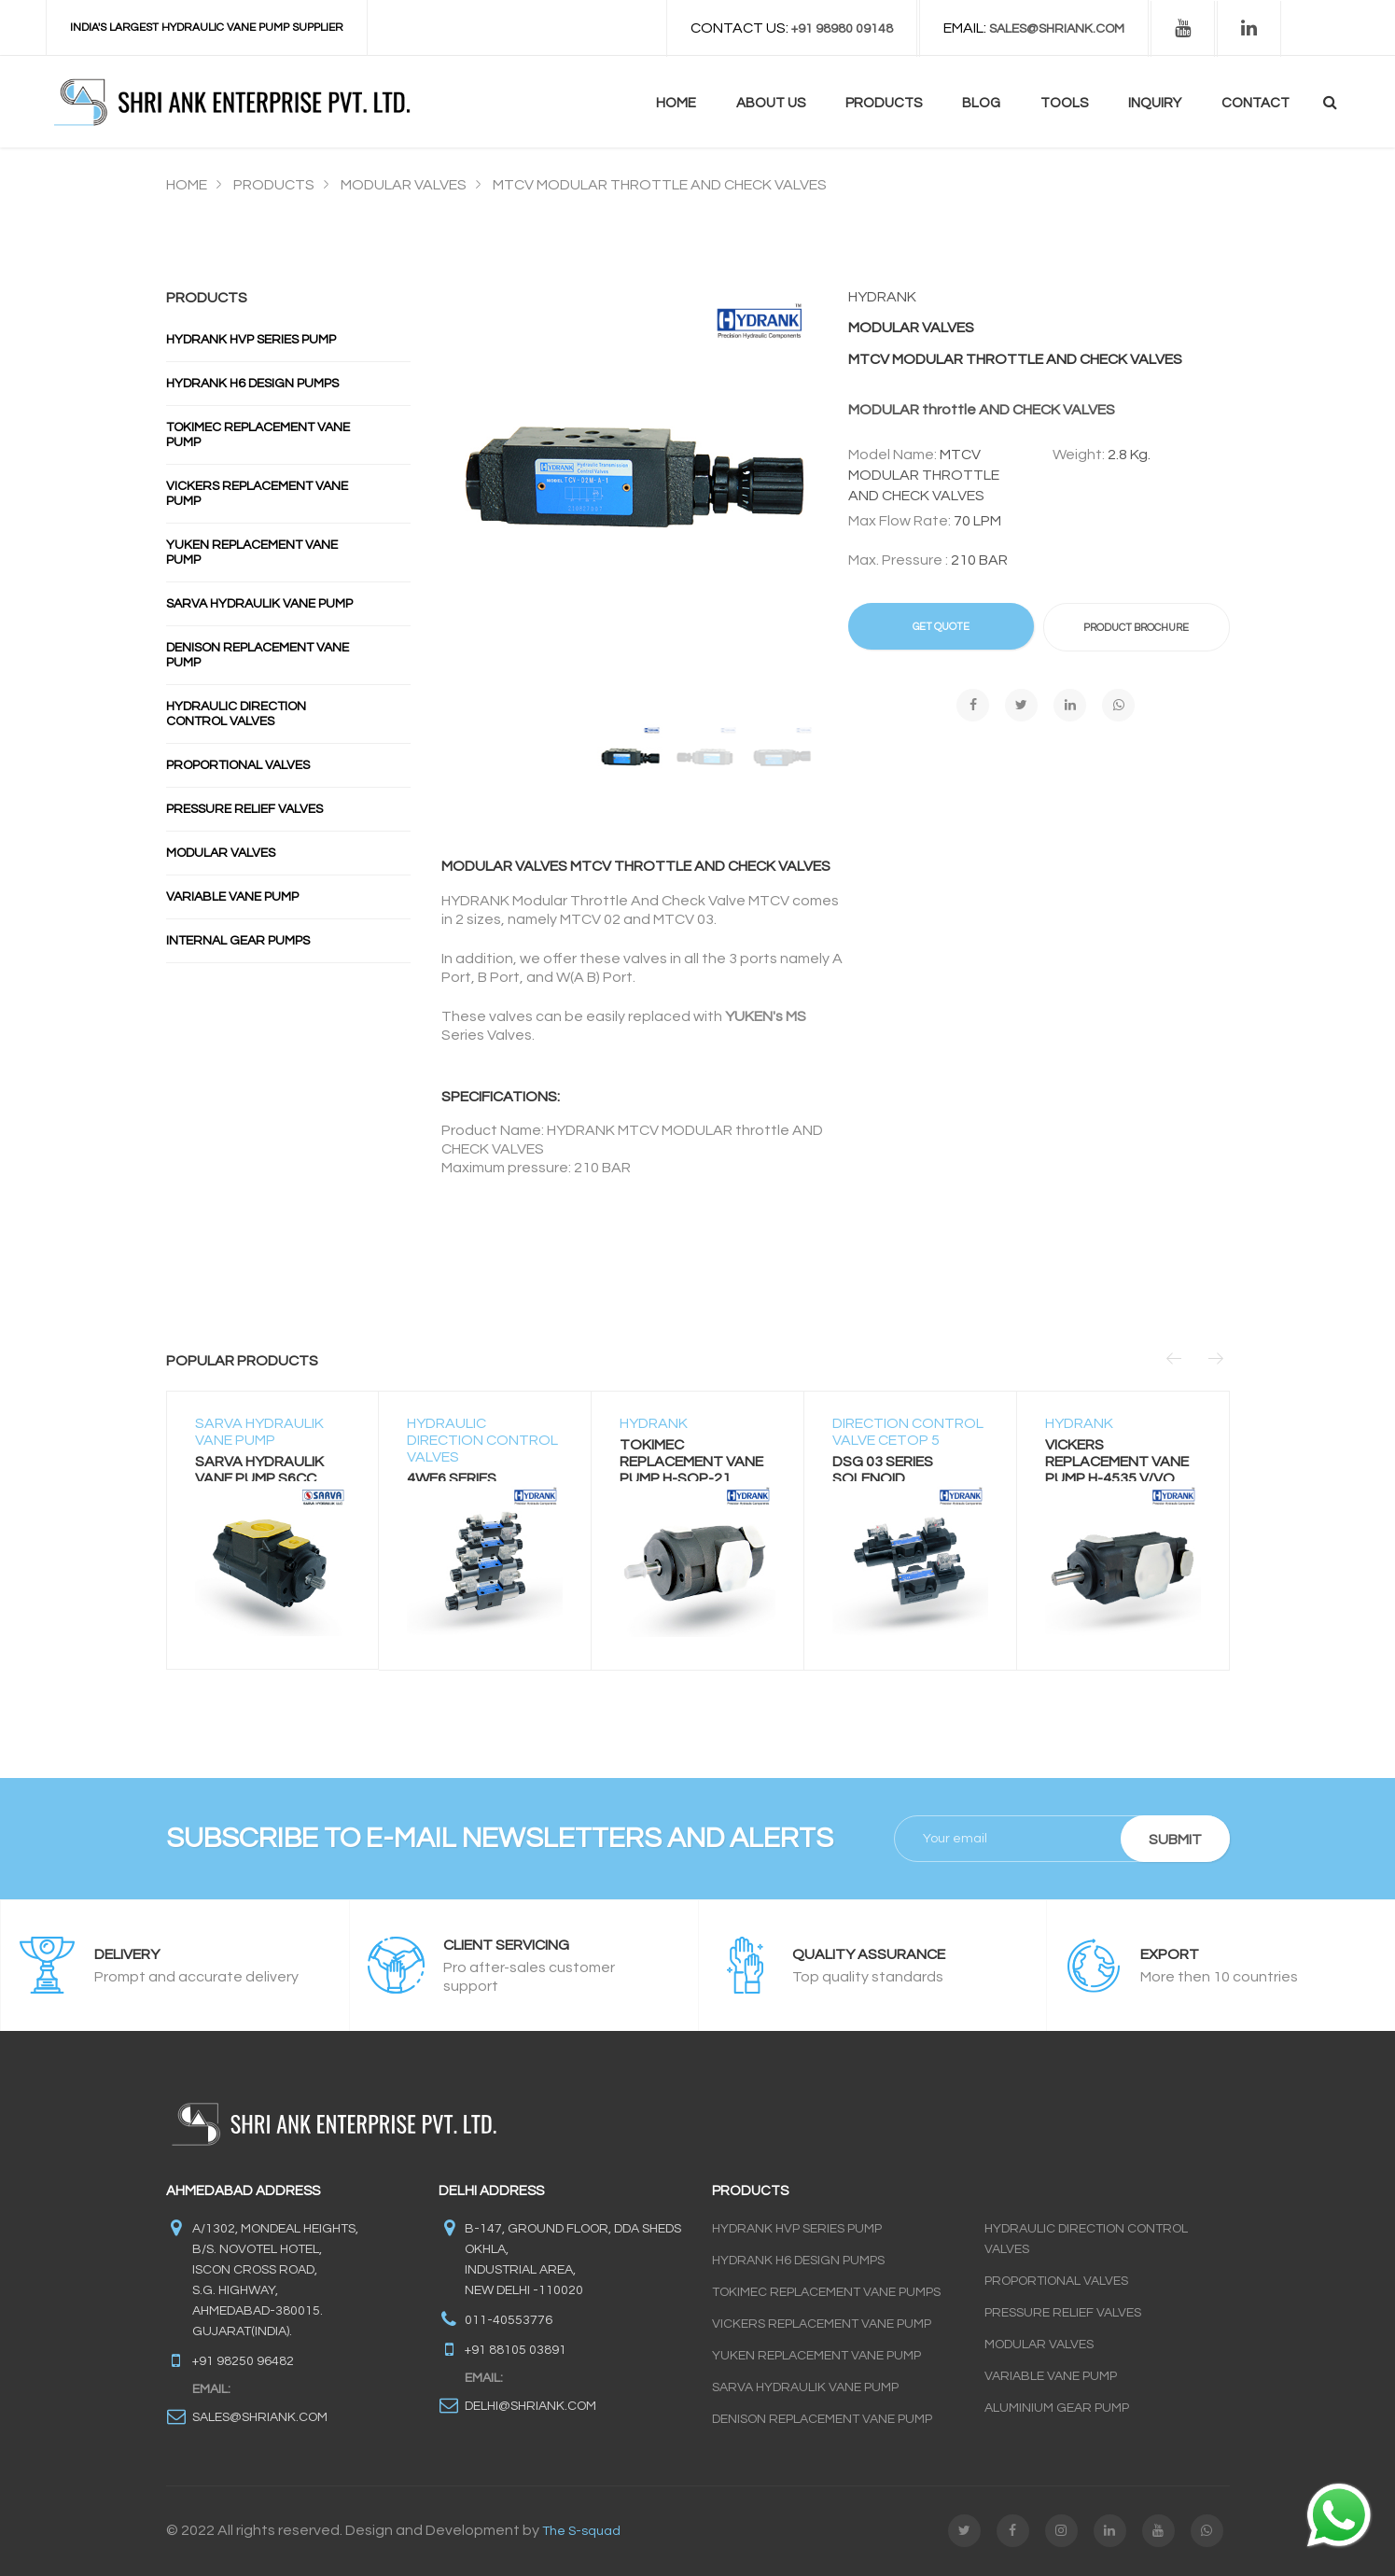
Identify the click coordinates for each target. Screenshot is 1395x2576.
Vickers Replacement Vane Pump (257, 494)
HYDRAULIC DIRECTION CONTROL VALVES (482, 1440)
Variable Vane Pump (232, 896)
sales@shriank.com (260, 2417)
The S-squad (581, 2531)
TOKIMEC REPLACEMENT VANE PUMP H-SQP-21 (691, 1461)
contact (1255, 103)
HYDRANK (654, 1423)
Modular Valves (220, 853)
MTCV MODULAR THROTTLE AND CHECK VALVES (660, 184)
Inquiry (1154, 103)
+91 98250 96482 (243, 2361)
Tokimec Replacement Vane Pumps (826, 2292)
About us (770, 103)
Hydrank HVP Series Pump (797, 2228)
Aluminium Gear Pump (1056, 2408)
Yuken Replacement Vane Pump (252, 553)
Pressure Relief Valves (244, 809)
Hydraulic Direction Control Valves (236, 714)
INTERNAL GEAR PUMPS (238, 940)
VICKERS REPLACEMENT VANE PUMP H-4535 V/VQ (1117, 1461)
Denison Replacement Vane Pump (257, 655)
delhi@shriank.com (530, 2406)
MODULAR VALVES (404, 184)
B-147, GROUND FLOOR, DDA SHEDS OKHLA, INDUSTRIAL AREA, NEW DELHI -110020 (573, 2259)
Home (676, 103)
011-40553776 (508, 2320)
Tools (1064, 103)
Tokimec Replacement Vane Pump (258, 435)
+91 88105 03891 (515, 2350)
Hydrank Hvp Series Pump (251, 339)
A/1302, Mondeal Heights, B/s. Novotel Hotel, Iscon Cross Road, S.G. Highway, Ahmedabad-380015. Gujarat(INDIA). (275, 2280)
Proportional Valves (238, 765)
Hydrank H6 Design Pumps (252, 383)
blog (981, 103)
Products (883, 103)
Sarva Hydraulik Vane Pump (259, 603)
